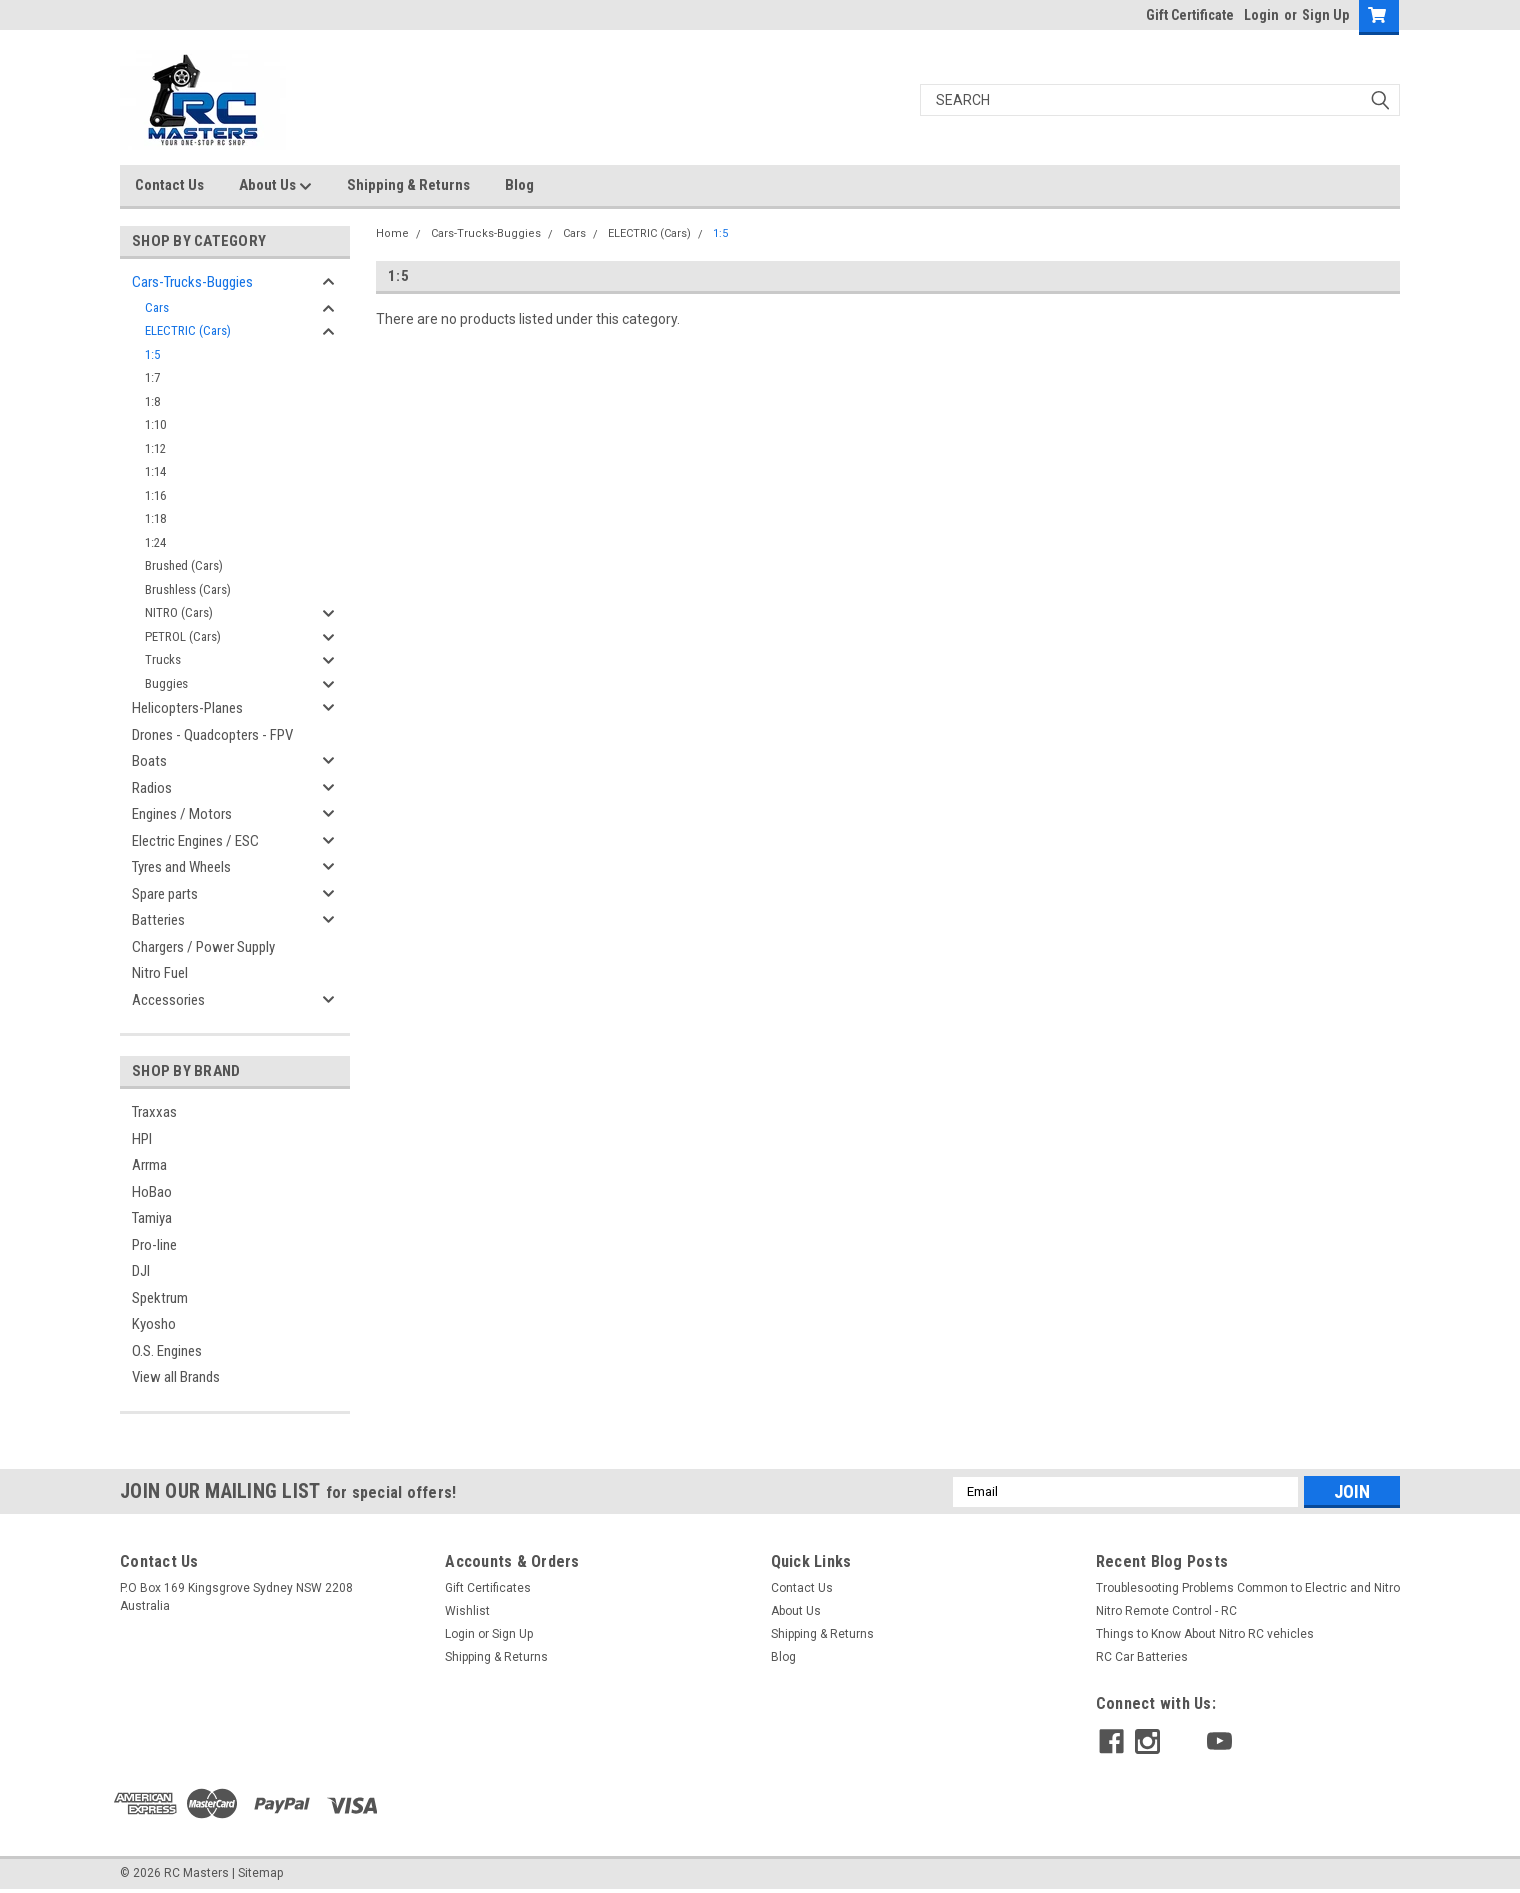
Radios (152, 788)
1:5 (152, 354)
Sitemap (260, 1873)
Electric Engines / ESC (195, 841)
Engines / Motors (182, 814)
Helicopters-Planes (187, 708)
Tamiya (152, 1218)
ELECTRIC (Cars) (188, 330)
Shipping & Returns (408, 185)
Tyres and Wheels (181, 867)
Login (1261, 15)
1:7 (152, 377)
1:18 (155, 518)
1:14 (155, 471)
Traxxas (154, 1112)
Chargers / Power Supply (203, 947)
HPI (142, 1139)
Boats (149, 761)
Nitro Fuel (160, 973)
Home (392, 233)
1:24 (155, 542)
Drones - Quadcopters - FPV (212, 735)
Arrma (149, 1165)
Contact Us (169, 185)
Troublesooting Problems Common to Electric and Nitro (1248, 1588)
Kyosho (154, 1324)
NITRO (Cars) (179, 612)
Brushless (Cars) (188, 589)
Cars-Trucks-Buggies (192, 282)
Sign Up (1325, 15)
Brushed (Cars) (184, 565)
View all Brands (176, 1377)
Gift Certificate (1190, 15)
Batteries (158, 920)
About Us (275, 186)
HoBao (152, 1192)
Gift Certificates (488, 1588)
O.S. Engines (167, 1351)
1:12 (155, 448)
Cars (157, 307)
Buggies (166, 683)
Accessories (168, 1000)
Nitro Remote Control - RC (1166, 1611)
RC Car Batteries (1142, 1657)
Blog (519, 185)
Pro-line (154, 1245)
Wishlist (467, 1611)
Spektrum (160, 1298)
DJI (141, 1271)
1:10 (155, 424)
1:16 (155, 495)
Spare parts (165, 894)
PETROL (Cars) (183, 636)
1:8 (152, 401)
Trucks (163, 659)
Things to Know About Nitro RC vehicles (1205, 1634)
